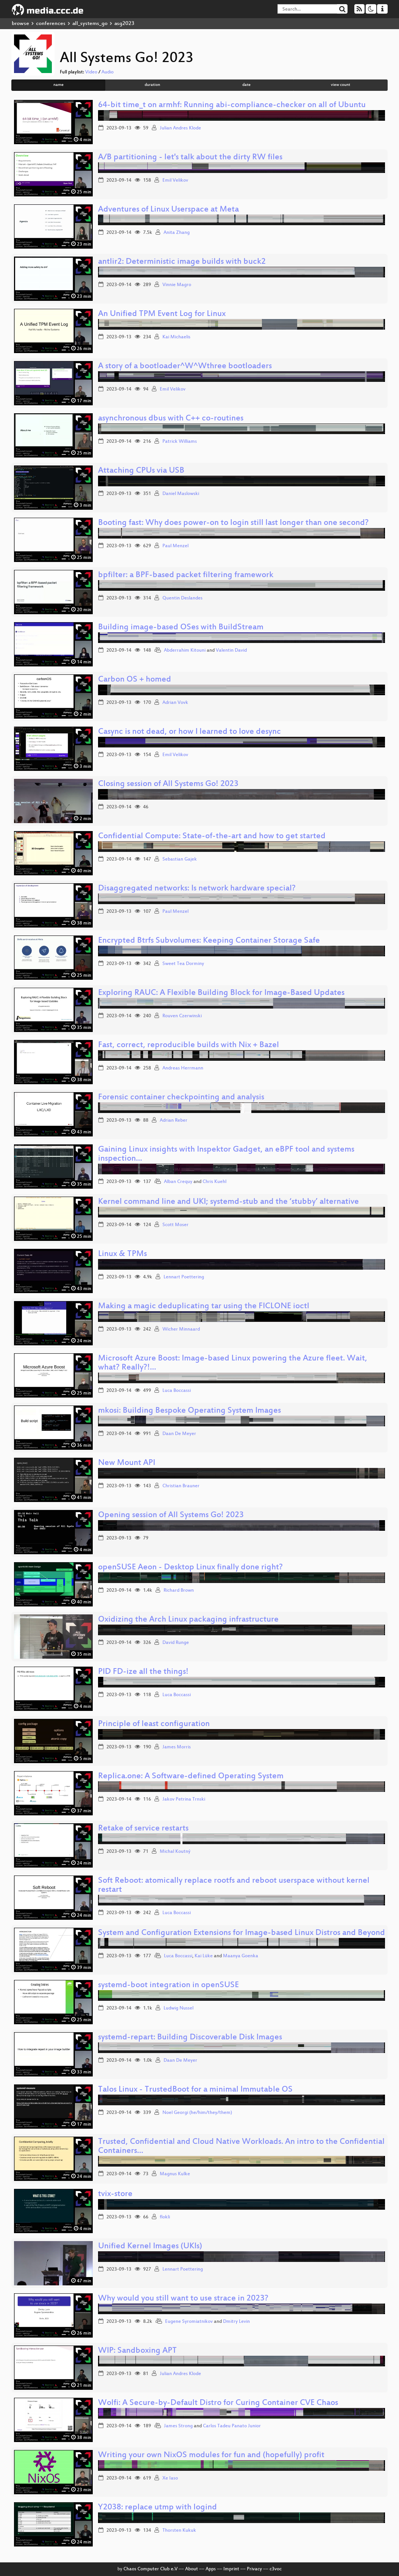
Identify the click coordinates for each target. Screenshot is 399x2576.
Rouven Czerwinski (182, 1016)
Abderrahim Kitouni (185, 650)
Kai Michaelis (176, 337)
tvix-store (115, 2194)
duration (152, 84)
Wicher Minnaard (181, 1329)
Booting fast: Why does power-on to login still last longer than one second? (233, 523)
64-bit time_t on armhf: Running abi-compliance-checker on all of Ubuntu (232, 105)
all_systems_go (90, 23)
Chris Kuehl (214, 1181)
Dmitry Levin (236, 2321)
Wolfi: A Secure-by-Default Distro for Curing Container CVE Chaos (218, 2403)
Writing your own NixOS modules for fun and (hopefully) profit (211, 2455)
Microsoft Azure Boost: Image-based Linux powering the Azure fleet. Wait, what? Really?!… (232, 1363)
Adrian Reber (173, 1120)
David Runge (175, 1642)
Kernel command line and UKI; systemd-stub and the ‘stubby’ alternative (228, 1202)
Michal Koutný (175, 1851)
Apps (211, 2569)
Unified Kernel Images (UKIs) (150, 2246)
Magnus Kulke (175, 2174)
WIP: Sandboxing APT (137, 2351)
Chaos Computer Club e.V (150, 2569)
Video (91, 72)
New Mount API (126, 1463)
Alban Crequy (178, 1181)
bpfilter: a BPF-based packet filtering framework (185, 575)
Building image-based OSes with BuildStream (180, 627)
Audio (107, 72)
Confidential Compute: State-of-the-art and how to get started (212, 836)
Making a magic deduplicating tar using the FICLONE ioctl (203, 1306)
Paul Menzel (175, 546)
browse (20, 23)
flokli (165, 2217)
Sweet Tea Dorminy (183, 964)
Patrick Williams (179, 441)
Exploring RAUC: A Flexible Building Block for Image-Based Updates (221, 993)
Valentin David (231, 650)
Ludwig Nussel (178, 2008)
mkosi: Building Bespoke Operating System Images (189, 1411)
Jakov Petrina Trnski (183, 1799)
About (191, 2569)
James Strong (178, 2426)
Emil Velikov (175, 180)
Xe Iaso (170, 2478)
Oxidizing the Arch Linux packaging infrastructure (188, 1620)
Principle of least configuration (154, 1724)
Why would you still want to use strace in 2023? (183, 2299)
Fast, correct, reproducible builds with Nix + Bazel (188, 1045)
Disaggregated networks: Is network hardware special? (197, 888)
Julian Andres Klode (180, 128)
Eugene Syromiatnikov (189, 2321)
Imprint (231, 2569)
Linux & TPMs (122, 1254)
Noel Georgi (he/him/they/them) (197, 2112)
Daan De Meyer (179, 1434)
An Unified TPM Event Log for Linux (162, 314)
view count (340, 84)
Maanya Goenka (240, 1956)
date (246, 84)
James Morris (176, 1747)
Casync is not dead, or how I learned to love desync (189, 732)
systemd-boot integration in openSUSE (168, 1985)
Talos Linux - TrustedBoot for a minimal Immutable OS (195, 2090)
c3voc (276, 2569)
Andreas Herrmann (182, 1068)
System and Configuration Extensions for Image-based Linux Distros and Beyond (241, 1933)
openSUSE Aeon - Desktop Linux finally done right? (190, 1567)
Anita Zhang (177, 232)
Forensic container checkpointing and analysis (181, 1097)
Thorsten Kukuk (179, 2530)
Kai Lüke (204, 1956)
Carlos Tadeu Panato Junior (232, 2426)
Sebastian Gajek (179, 859)
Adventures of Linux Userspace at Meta (168, 210)
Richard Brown (179, 1590)
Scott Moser (175, 1225)
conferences (50, 23)
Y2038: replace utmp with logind (157, 2507)
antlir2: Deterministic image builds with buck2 (182, 262)
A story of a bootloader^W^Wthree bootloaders (185, 366)
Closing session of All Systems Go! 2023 (168, 784)
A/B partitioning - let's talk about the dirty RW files (190, 157)
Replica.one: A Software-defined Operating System (191, 1776)
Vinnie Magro (176, 285)
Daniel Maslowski (180, 494)
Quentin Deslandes (182, 598)
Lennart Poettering (184, 1277)
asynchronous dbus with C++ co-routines (170, 418)
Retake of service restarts (143, 1829)
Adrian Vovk (175, 702)
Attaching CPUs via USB (141, 471)
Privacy (254, 2569)
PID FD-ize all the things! (143, 1672)
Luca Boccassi (176, 1390)
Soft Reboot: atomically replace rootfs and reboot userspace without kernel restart (233, 1885)
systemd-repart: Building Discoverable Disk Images (190, 2037)
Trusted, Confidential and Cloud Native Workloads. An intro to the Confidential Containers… (241, 2146)
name (58, 84)
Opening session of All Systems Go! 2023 (171, 1515)
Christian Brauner (181, 1486)
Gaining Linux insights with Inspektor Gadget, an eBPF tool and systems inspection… (226, 1154)
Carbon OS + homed (134, 680)
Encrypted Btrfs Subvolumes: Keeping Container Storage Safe (209, 941)
